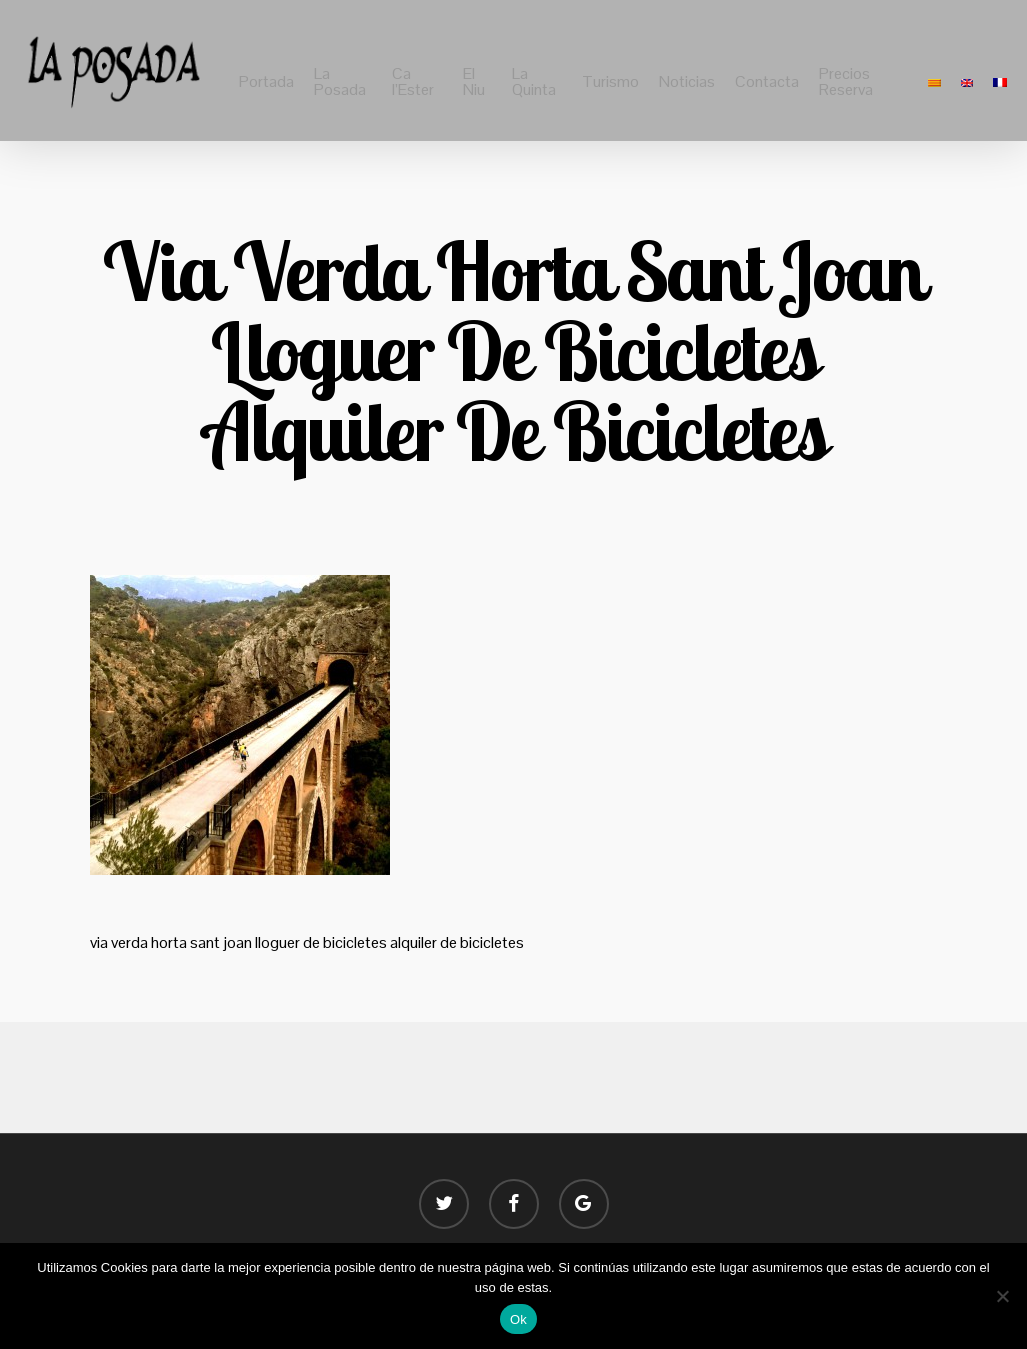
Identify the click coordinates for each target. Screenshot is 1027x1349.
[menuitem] (934, 82)
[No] (1002, 1296)
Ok (518, 1319)
